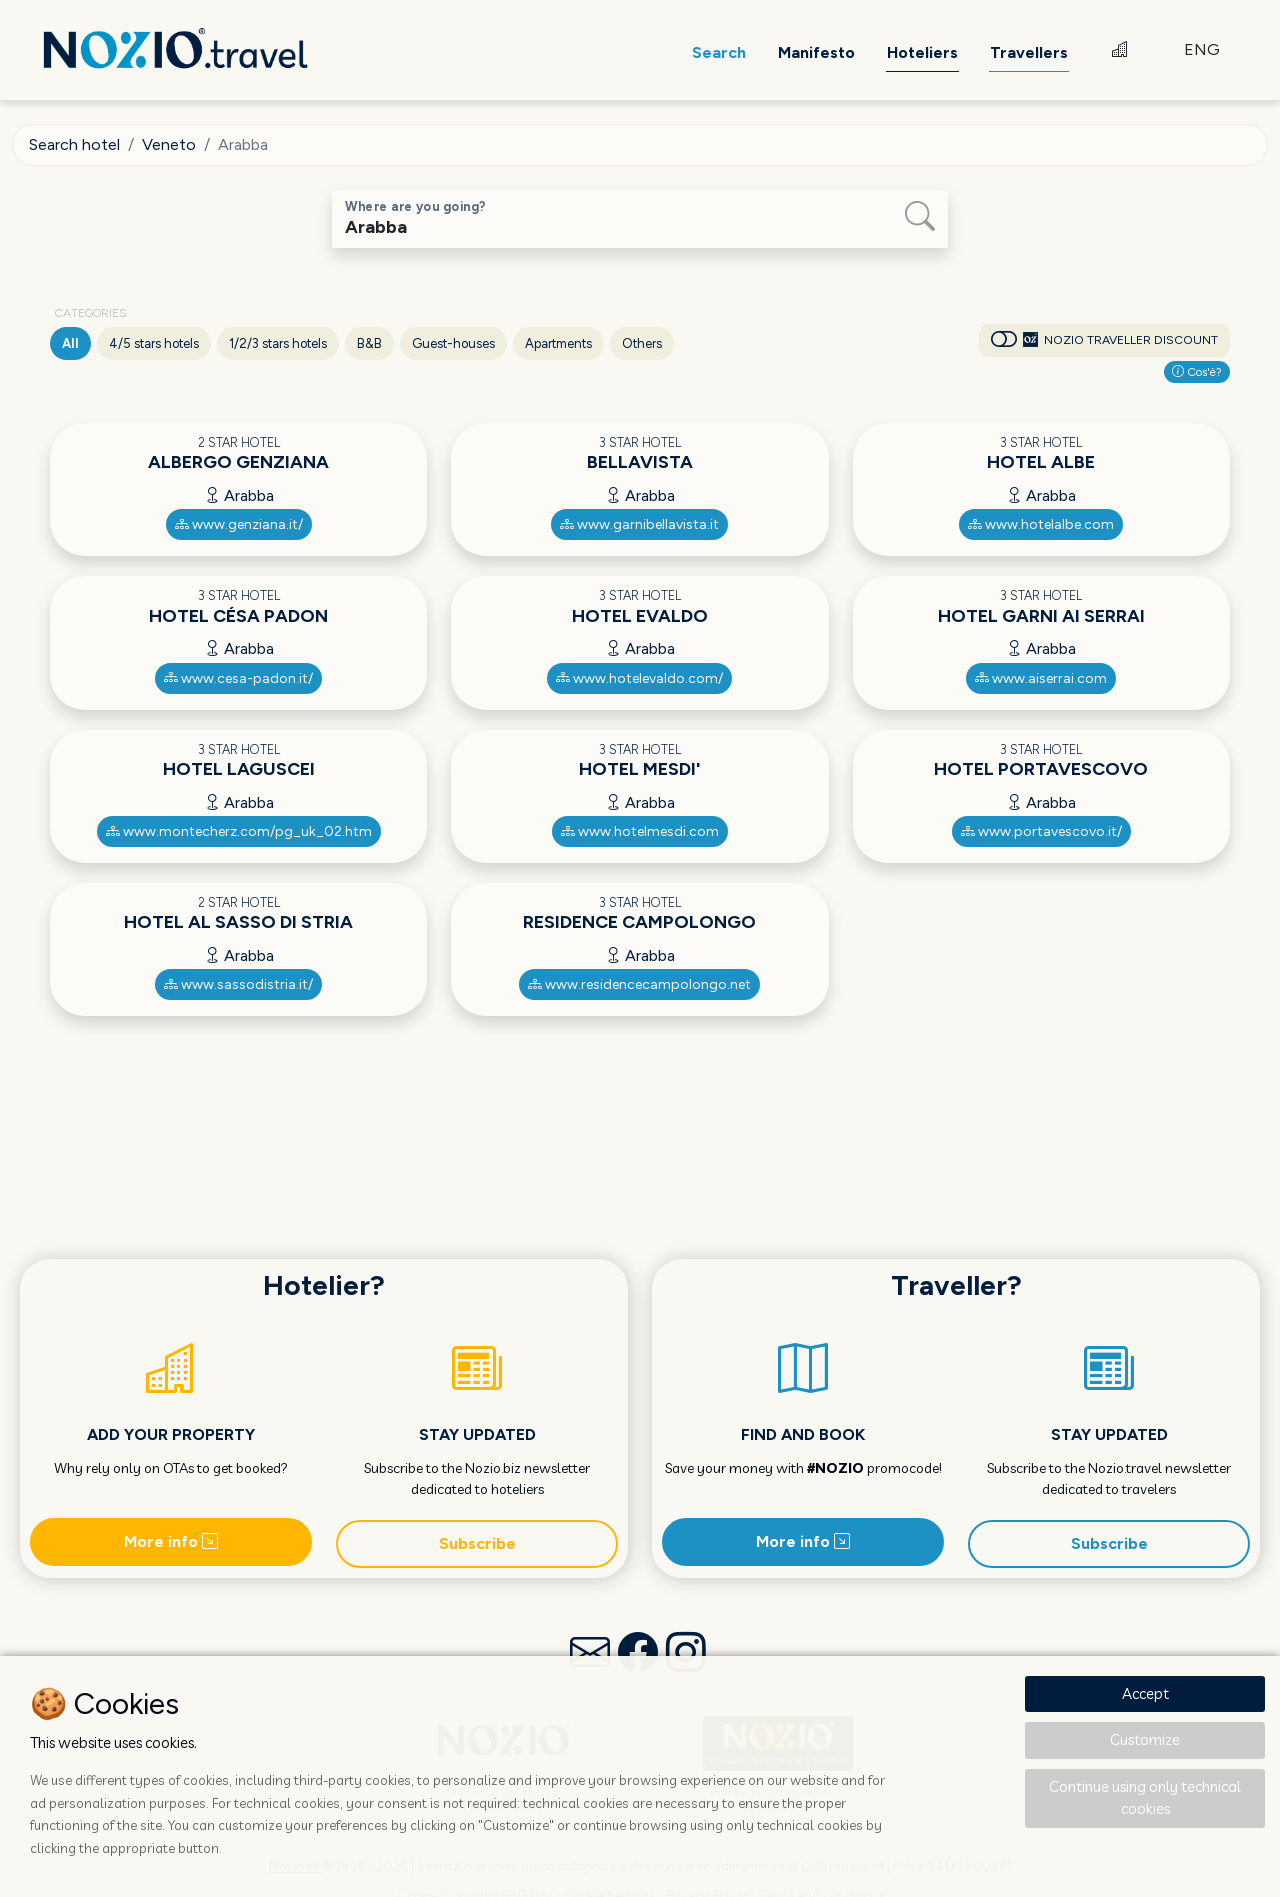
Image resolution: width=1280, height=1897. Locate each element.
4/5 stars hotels (154, 343)
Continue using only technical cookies (1145, 1798)
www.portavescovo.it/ (1041, 831)
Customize (1145, 1739)
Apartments (558, 343)
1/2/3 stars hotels (278, 343)
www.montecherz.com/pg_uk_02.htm (239, 831)
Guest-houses (453, 343)
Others (642, 343)
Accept (1145, 1693)
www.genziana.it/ (239, 524)
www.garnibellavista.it (639, 524)
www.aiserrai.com (1041, 678)
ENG (1202, 49)
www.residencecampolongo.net (639, 984)
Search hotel (74, 144)
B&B (369, 343)
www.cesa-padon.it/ (238, 678)
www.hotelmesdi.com (640, 831)
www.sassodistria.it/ (238, 984)
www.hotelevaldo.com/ (639, 678)
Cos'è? (1197, 372)
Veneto (169, 144)
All (70, 343)
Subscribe (477, 1543)
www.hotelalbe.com (1041, 524)
